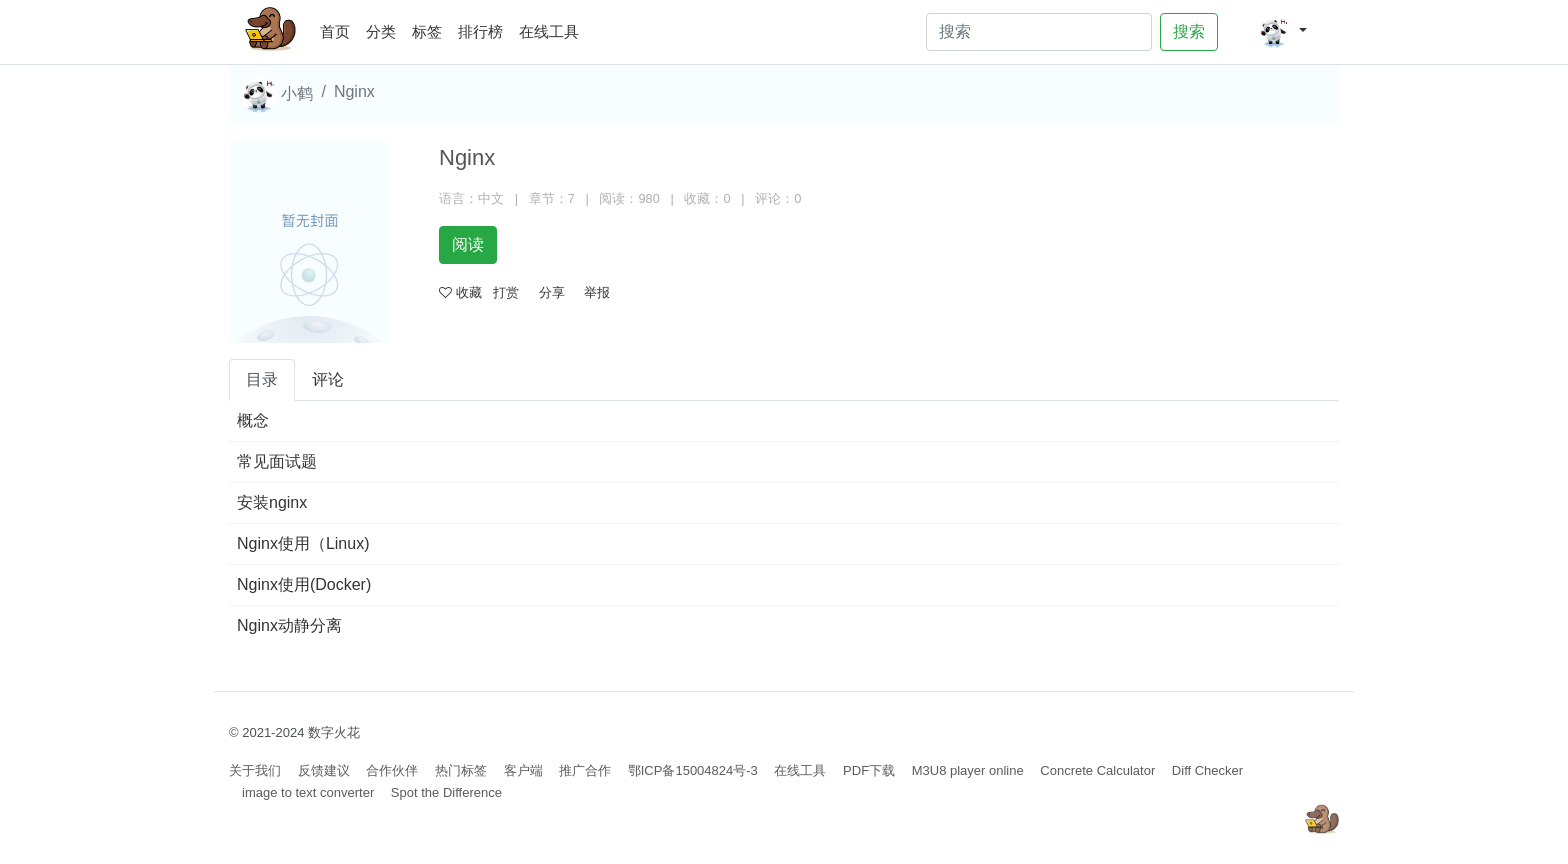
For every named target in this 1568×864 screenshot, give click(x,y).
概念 (253, 420)
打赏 (506, 292)
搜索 (1189, 31)
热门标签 (461, 770)
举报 (597, 292)
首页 (339, 28)
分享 (552, 292)
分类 (381, 31)
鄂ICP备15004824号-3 (693, 770)
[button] (1282, 32)
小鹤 (277, 95)
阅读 (468, 244)
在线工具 (549, 31)
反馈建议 (324, 770)
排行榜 (480, 31)
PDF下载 (869, 770)
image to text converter (308, 792)
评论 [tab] (328, 379)
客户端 (523, 770)
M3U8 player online (968, 770)
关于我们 (255, 770)
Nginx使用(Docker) (304, 584)
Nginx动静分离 (289, 625)
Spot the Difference (446, 792)
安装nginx (272, 502)
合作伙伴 (392, 770)
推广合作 (585, 770)
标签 (427, 31)
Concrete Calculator (1097, 770)
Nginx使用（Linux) (303, 543)
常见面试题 (277, 461)
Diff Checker (1207, 770)
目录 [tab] (262, 379)
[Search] (1039, 32)
